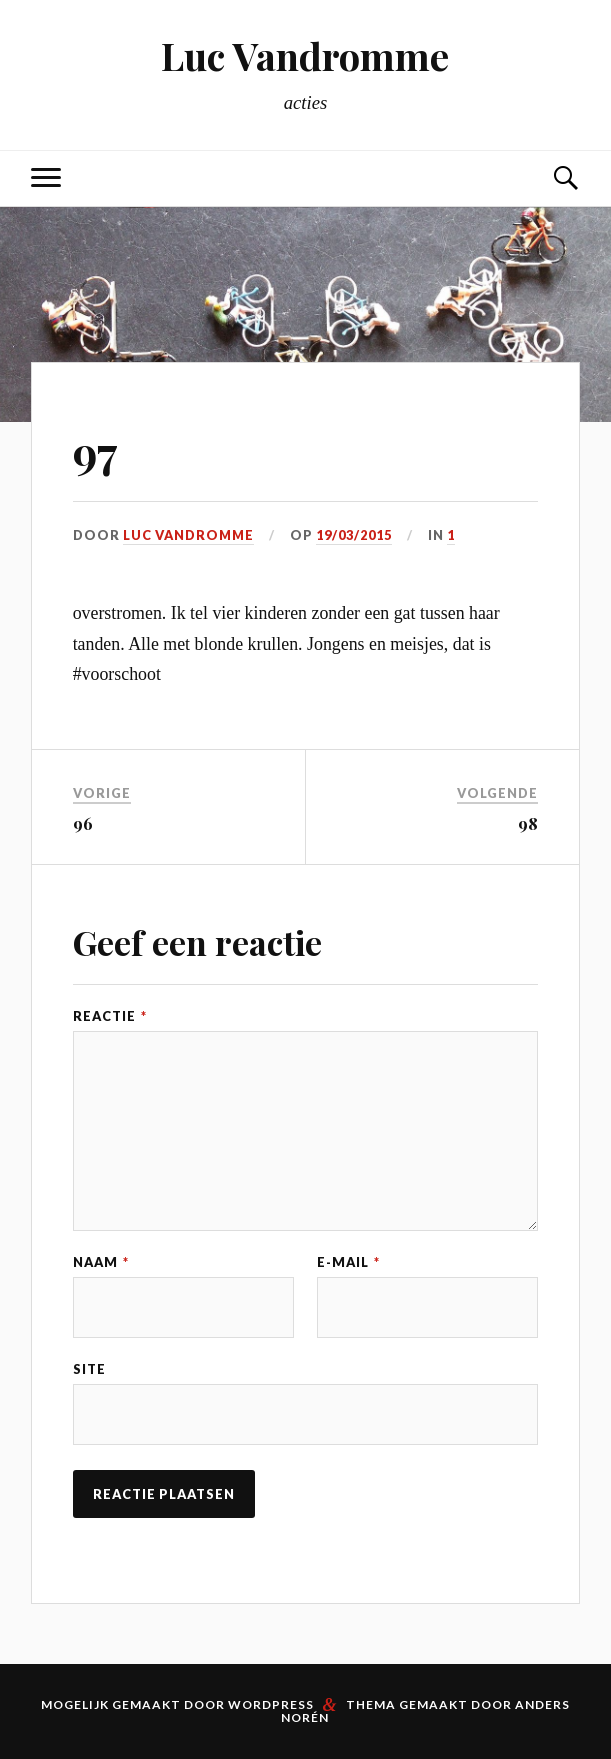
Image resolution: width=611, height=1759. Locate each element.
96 (83, 823)
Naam (101, 1262)
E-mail (348, 1262)
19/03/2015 (354, 535)
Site (89, 1369)
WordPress (271, 1704)
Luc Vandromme (305, 55)
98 (528, 823)
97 (95, 451)
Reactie (110, 1016)
